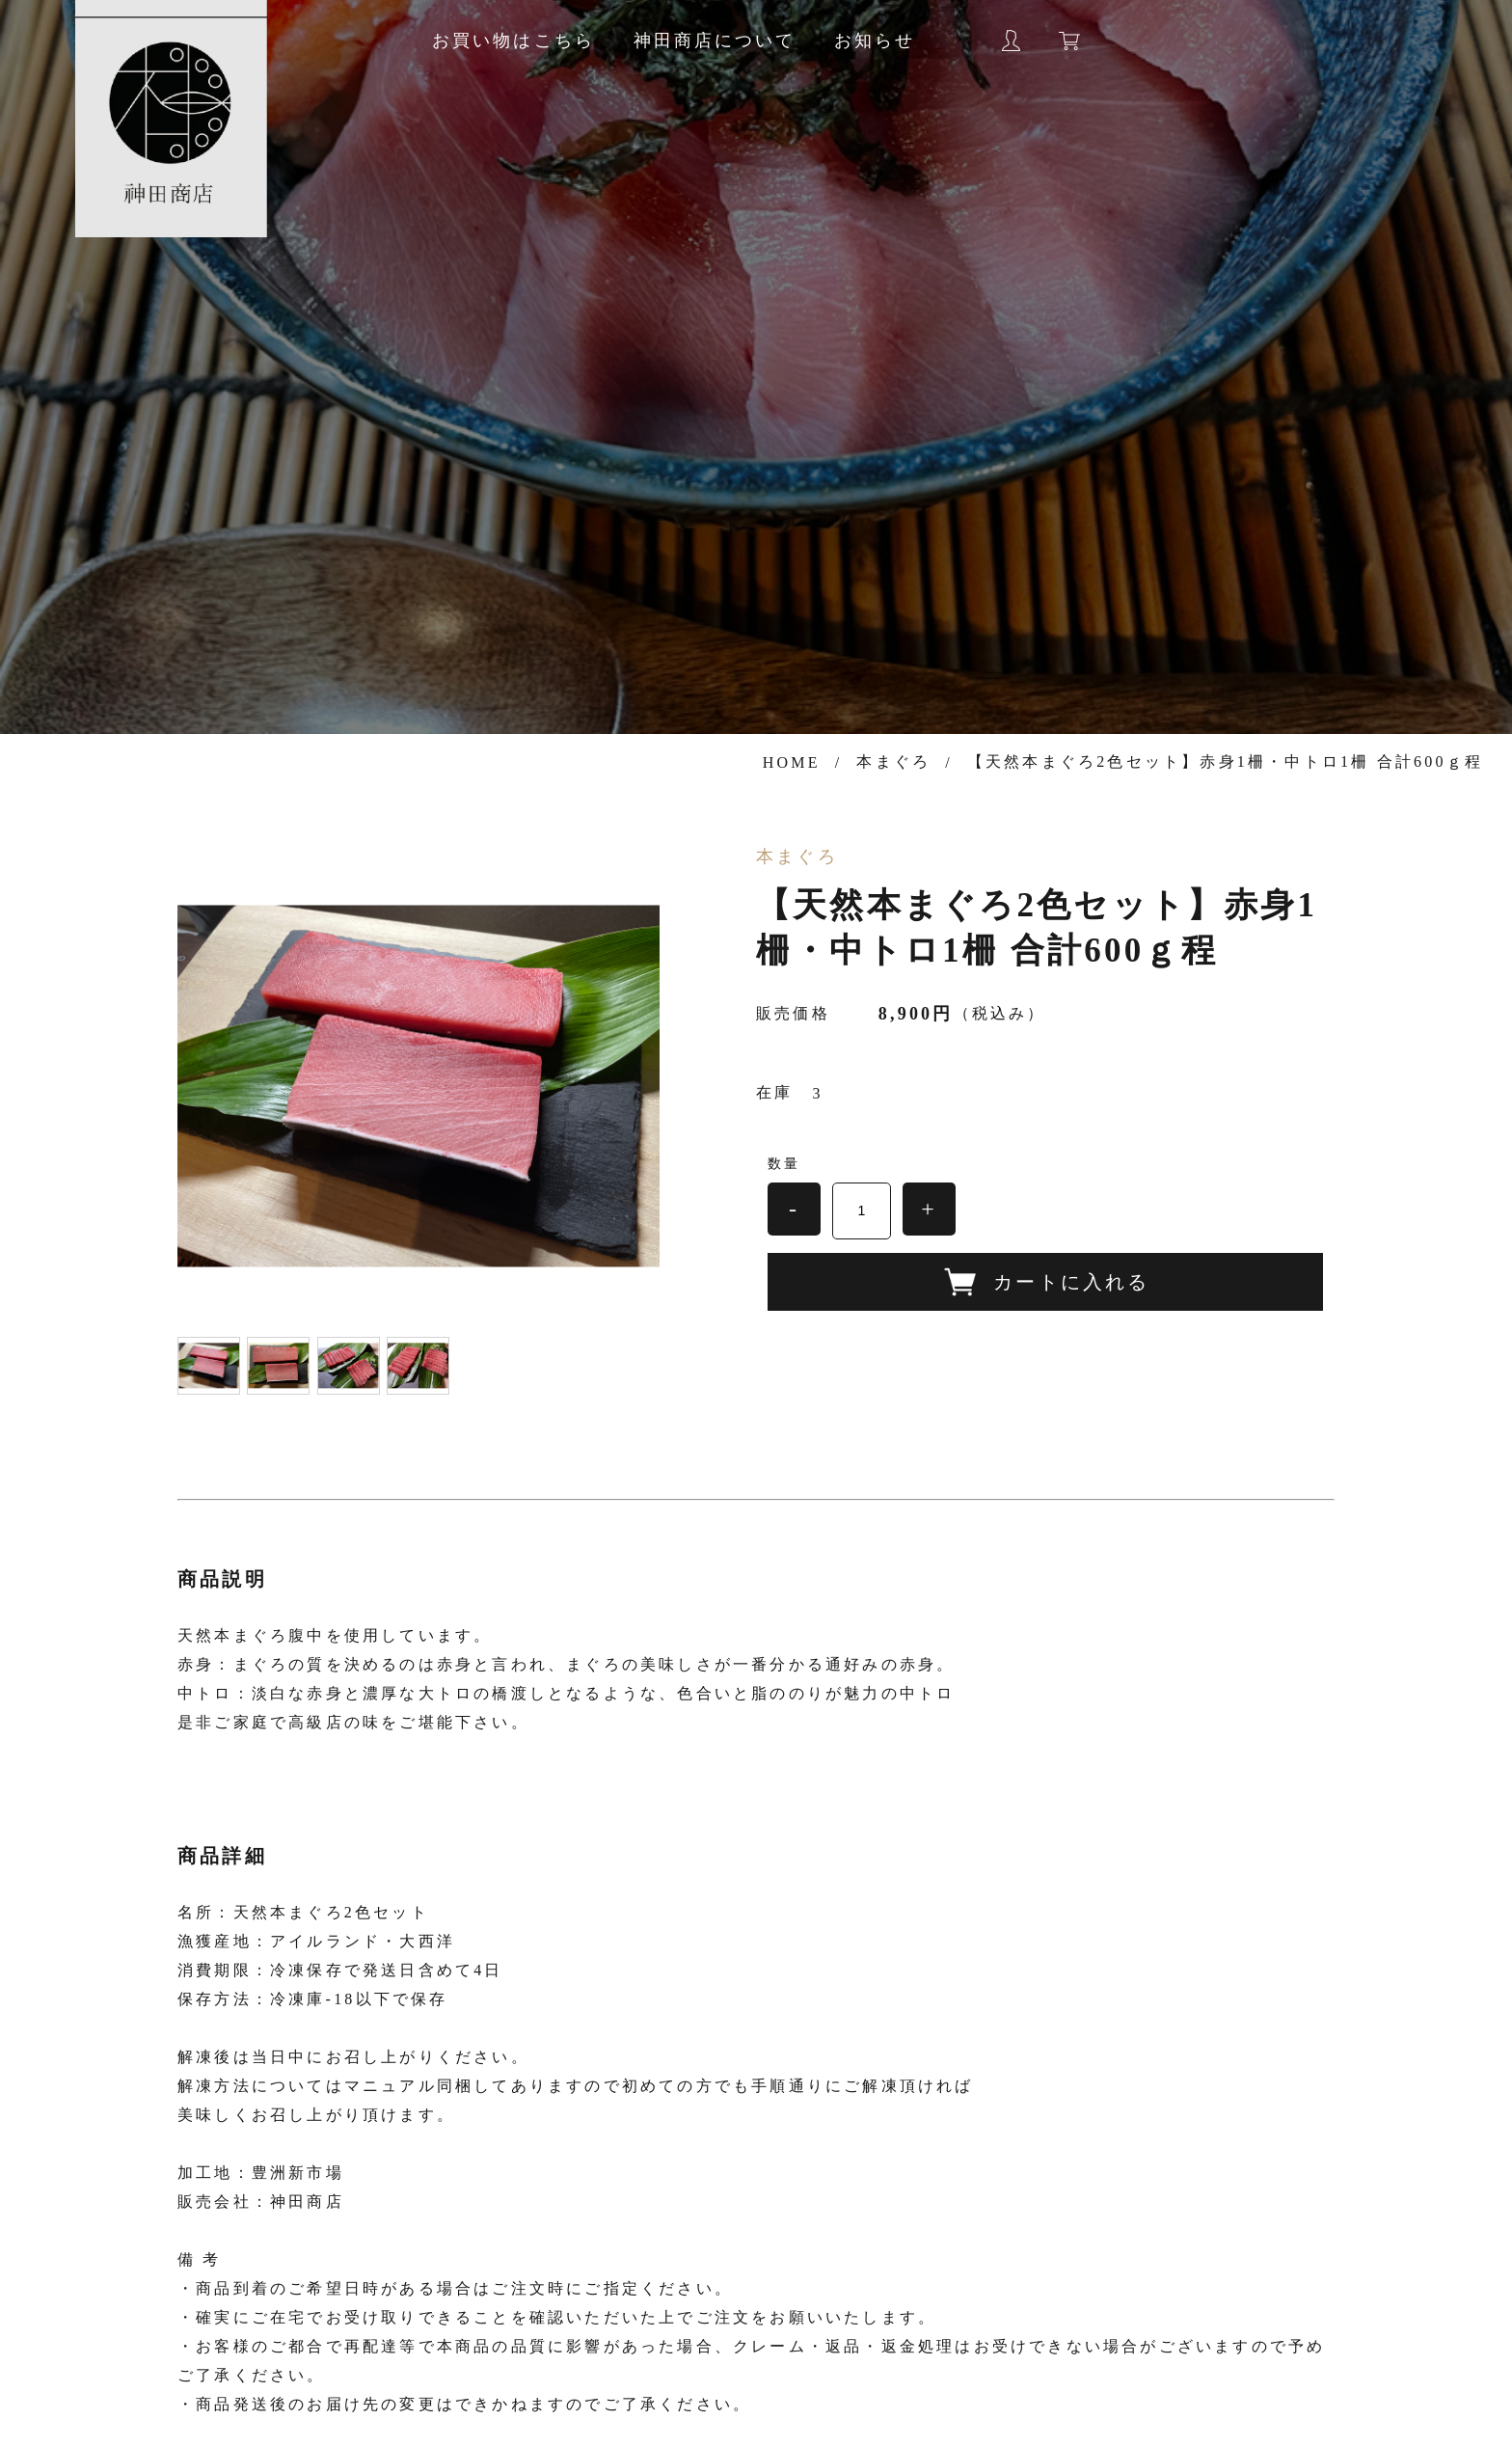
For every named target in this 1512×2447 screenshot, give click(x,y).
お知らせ (874, 40)
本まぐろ (893, 761)
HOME (792, 762)
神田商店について (715, 40)
